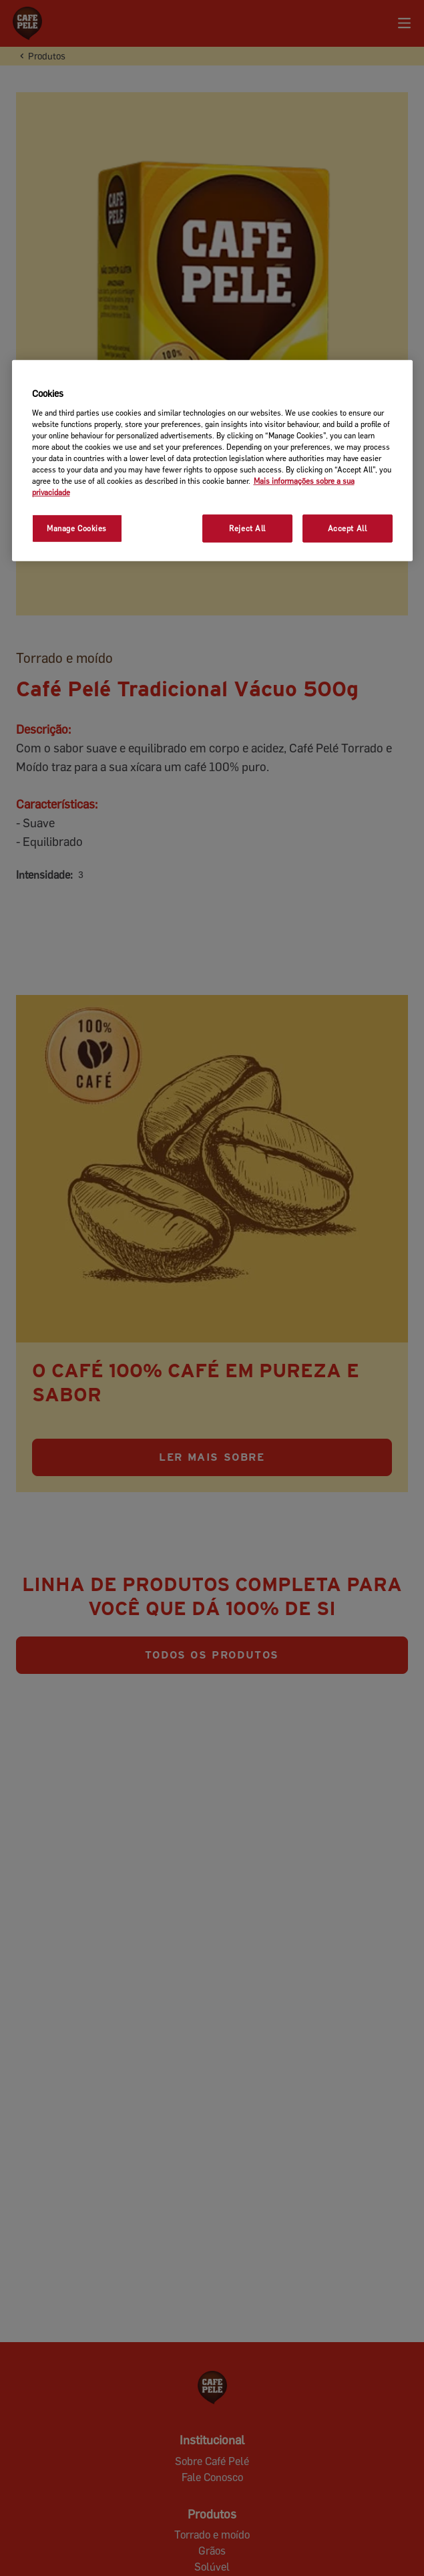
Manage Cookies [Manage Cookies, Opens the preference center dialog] (77, 528)
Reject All (247, 528)
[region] (212, 460)
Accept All (347, 528)
